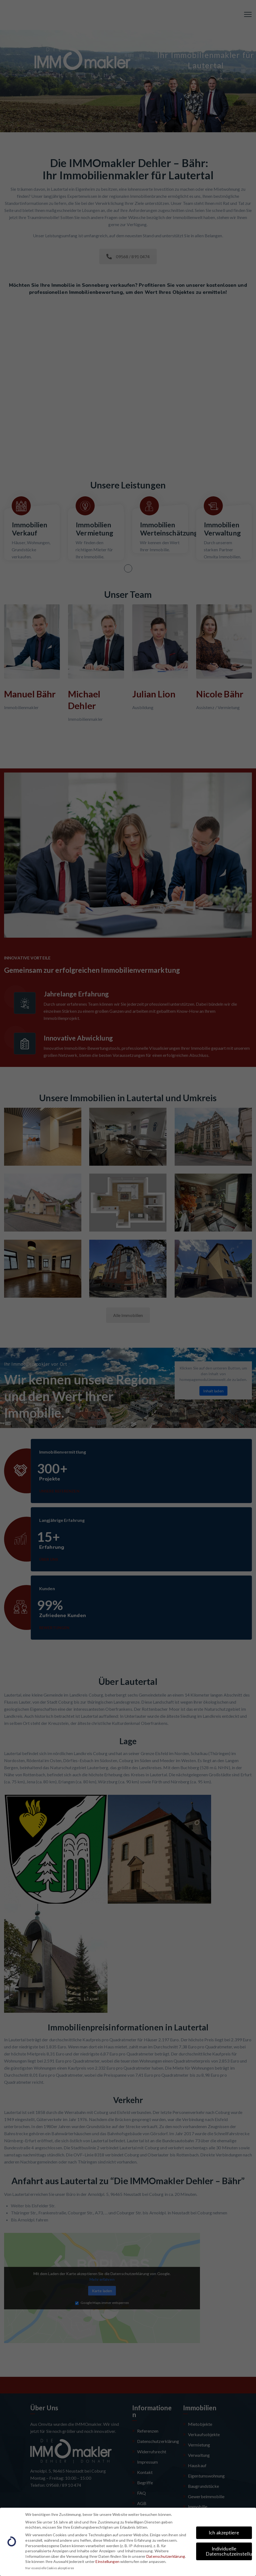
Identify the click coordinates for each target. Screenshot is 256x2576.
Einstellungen (107, 2561)
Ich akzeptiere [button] (224, 2532)
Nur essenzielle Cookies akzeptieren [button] (49, 2568)
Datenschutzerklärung (165, 2556)
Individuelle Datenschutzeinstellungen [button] (229, 2551)
